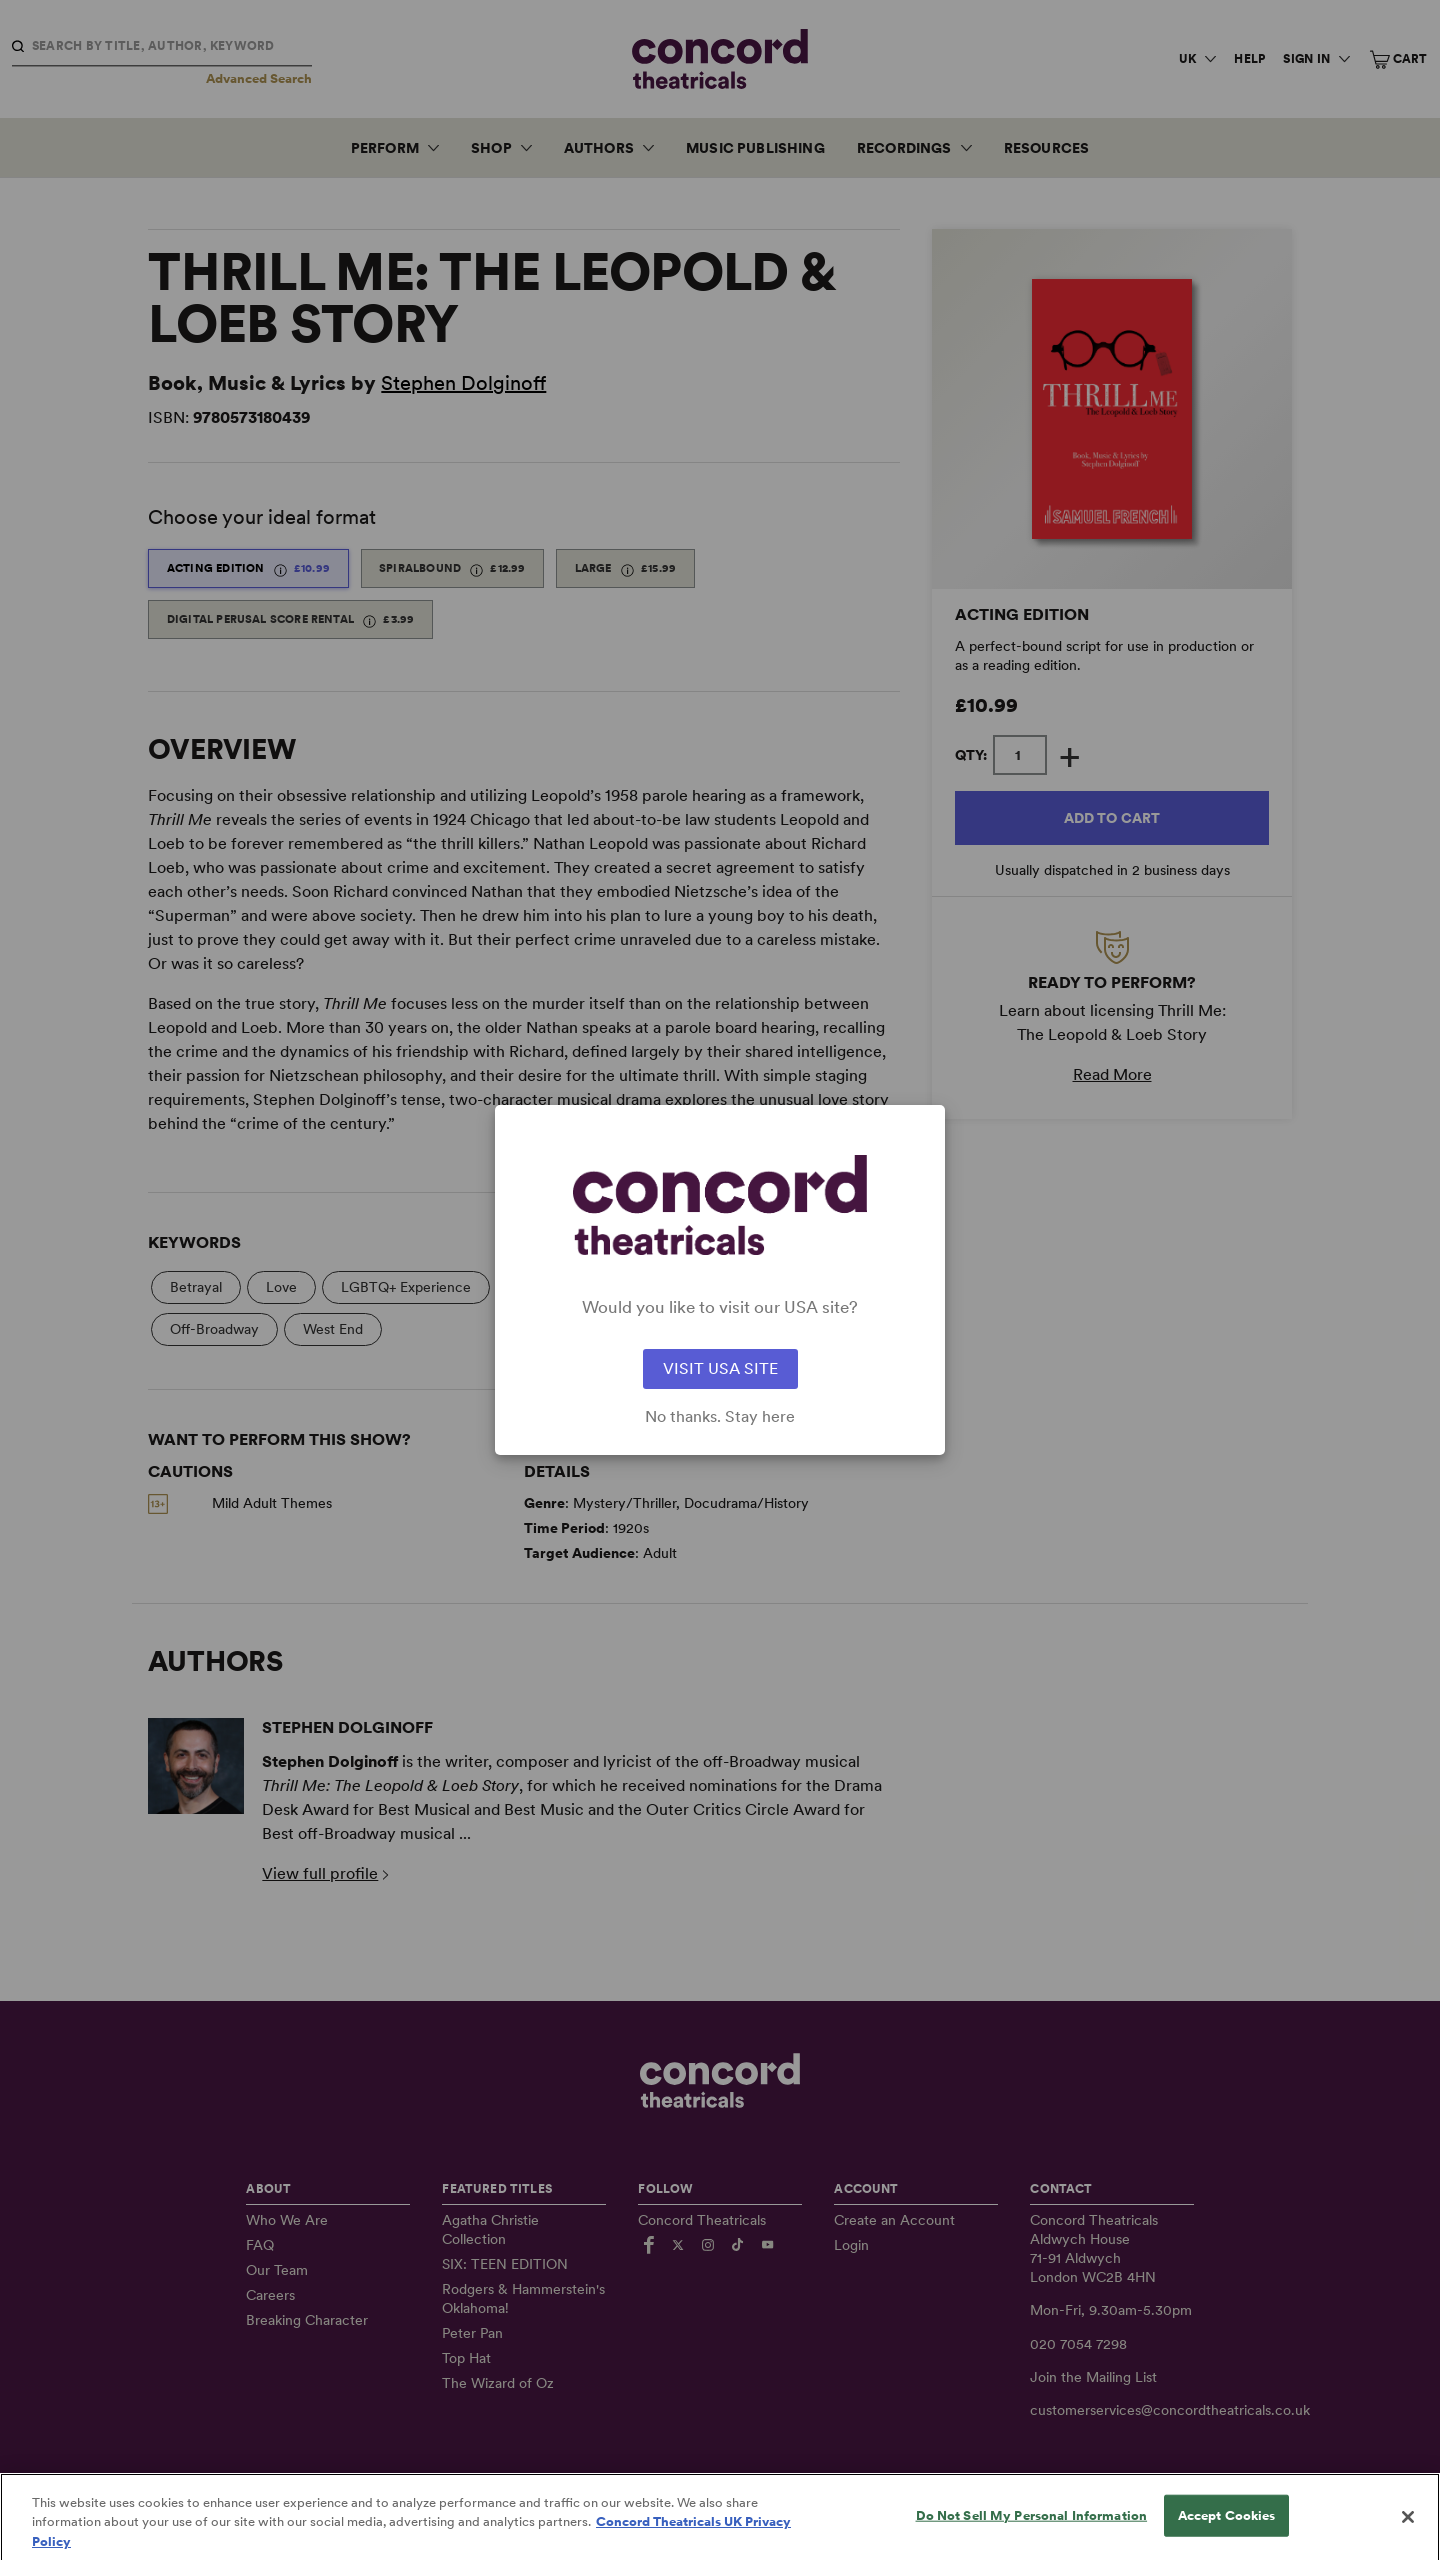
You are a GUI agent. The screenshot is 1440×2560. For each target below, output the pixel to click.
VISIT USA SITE (720, 1368)
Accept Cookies (1227, 2538)
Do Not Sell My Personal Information (1032, 2538)
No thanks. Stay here (720, 1417)
